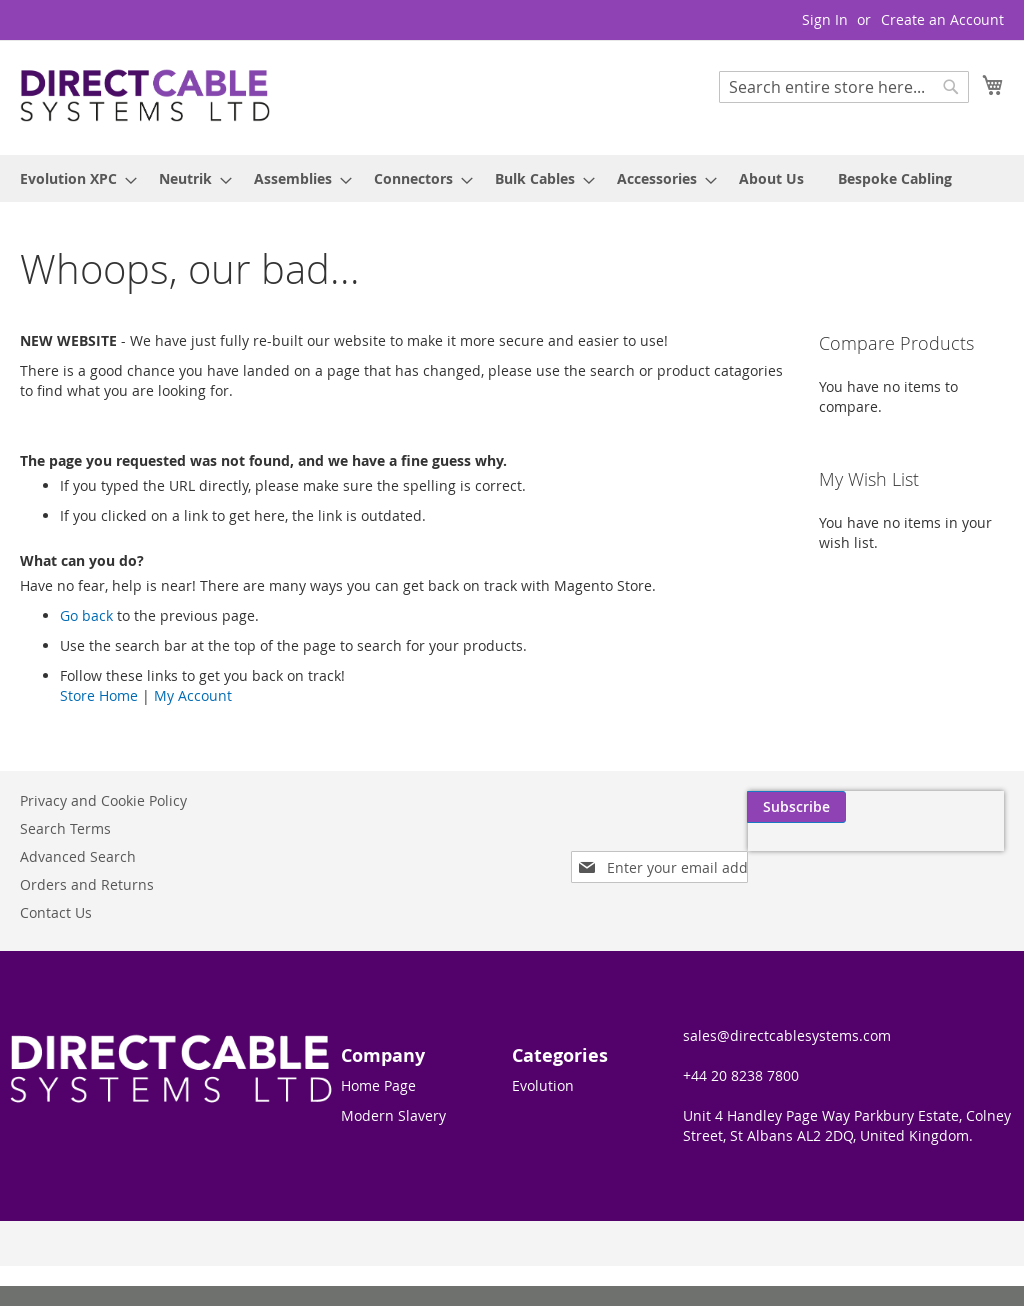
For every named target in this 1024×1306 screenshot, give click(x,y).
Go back (86, 615)
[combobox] (844, 87)
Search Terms (65, 828)
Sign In (825, 19)
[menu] (512, 178)
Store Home (99, 695)
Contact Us (56, 912)
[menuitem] (72, 178)
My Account (193, 695)
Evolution (543, 1085)
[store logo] (145, 96)
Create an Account (942, 19)
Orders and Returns (87, 884)
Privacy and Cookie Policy (103, 800)
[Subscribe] (954, 807)
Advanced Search (78, 856)
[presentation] (814, 853)
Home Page (378, 1085)
